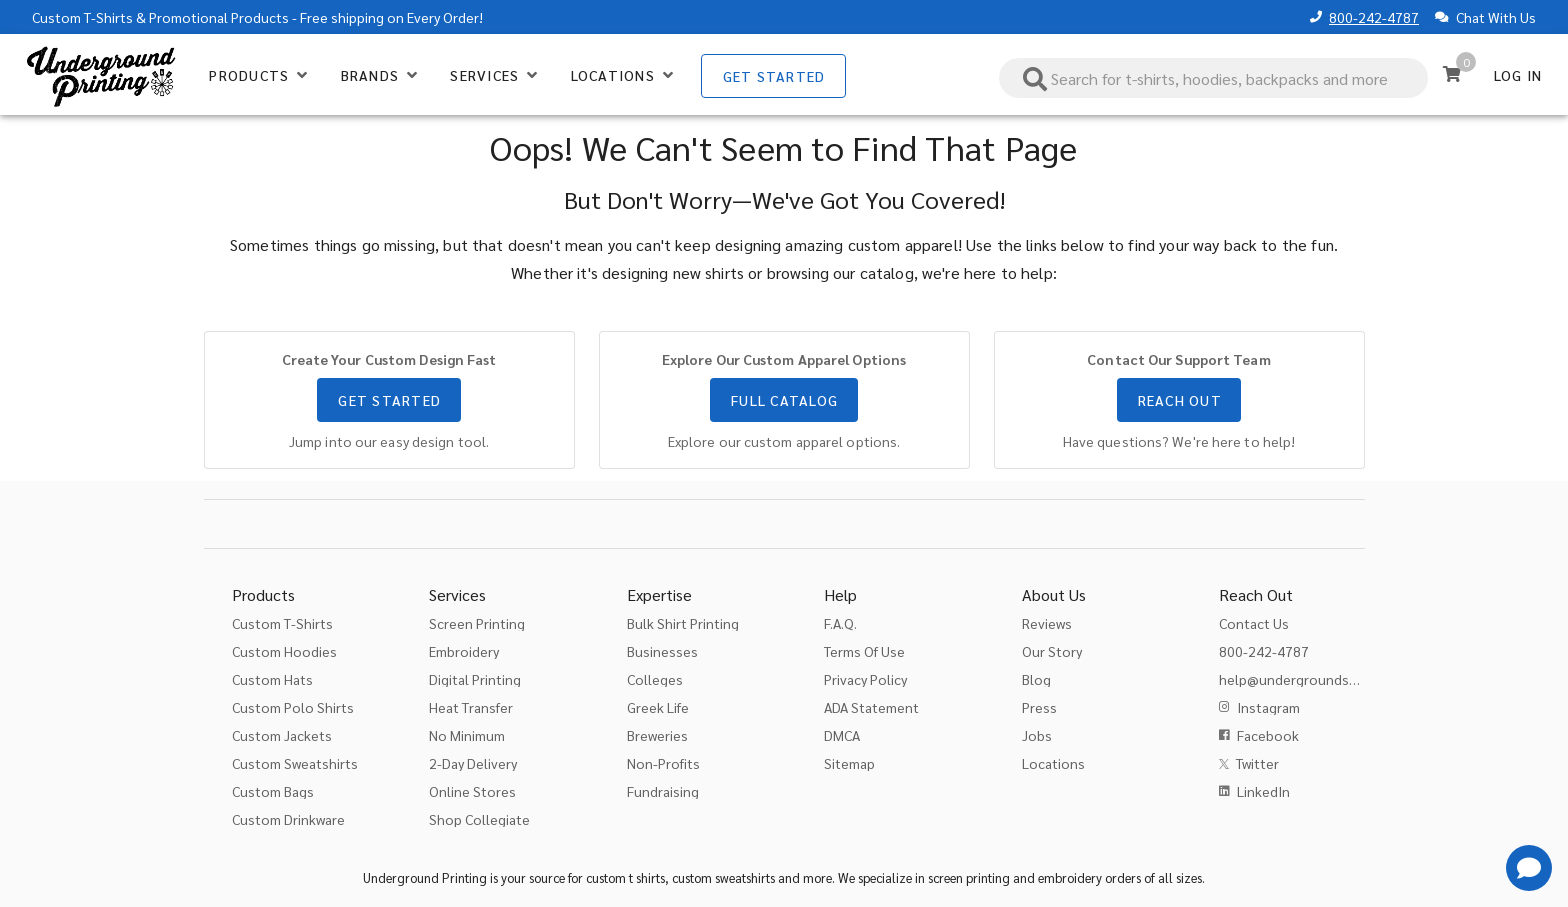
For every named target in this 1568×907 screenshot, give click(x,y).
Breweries (657, 735)
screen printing (969, 877)
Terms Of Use (864, 651)
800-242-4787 (1374, 17)
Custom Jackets (282, 735)
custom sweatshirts (723, 877)
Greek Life (658, 707)
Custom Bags (273, 791)
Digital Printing (475, 679)
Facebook (1268, 735)
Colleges (655, 679)
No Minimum (467, 735)
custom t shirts (625, 877)
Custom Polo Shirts (293, 707)
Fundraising (663, 791)
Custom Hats (272, 679)
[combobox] (1214, 78)
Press (1039, 707)
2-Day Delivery (473, 763)
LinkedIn (1263, 791)
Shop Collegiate (479, 819)
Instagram (1268, 707)
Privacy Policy (865, 679)
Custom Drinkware (288, 819)
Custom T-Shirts (82, 17)
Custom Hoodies (284, 651)
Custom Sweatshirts (295, 763)
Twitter (1257, 763)
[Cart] (1452, 74)
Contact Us (1254, 623)
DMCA (842, 735)
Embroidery (464, 651)
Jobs (1037, 735)
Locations (1053, 763)
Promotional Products (219, 17)
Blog (1036, 679)
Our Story (1052, 651)
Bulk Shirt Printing (683, 623)
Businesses (662, 651)
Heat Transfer (471, 707)
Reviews (1047, 623)
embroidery (1070, 877)
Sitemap (849, 763)
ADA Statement (871, 707)
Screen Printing (477, 623)
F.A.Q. (840, 623)
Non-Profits (663, 763)
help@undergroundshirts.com (1313, 679)
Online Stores (472, 791)
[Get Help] (1529, 868)
